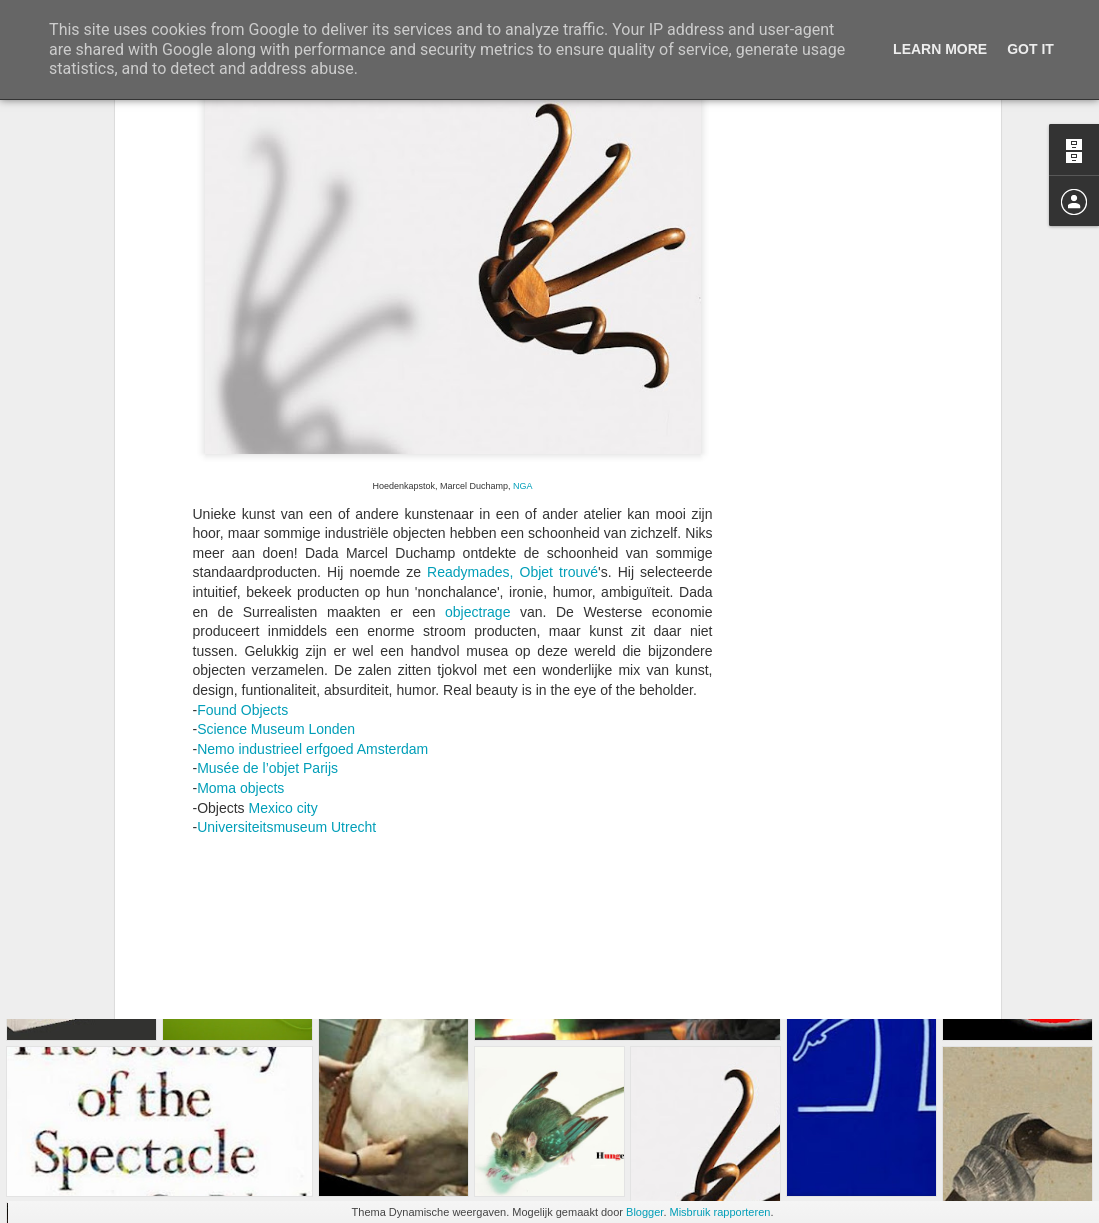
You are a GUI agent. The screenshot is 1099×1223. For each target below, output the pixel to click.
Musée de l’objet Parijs (267, 557)
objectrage (477, 400)
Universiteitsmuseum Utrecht (286, 616)
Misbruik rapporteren (720, 1212)
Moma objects (240, 576)
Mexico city (283, 596)
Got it (1030, 49)
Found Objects (242, 498)
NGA (522, 274)
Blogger (644, 1212)
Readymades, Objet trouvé (512, 361)
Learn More (940, 49)
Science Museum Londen (276, 518)
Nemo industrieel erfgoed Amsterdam (312, 537)
